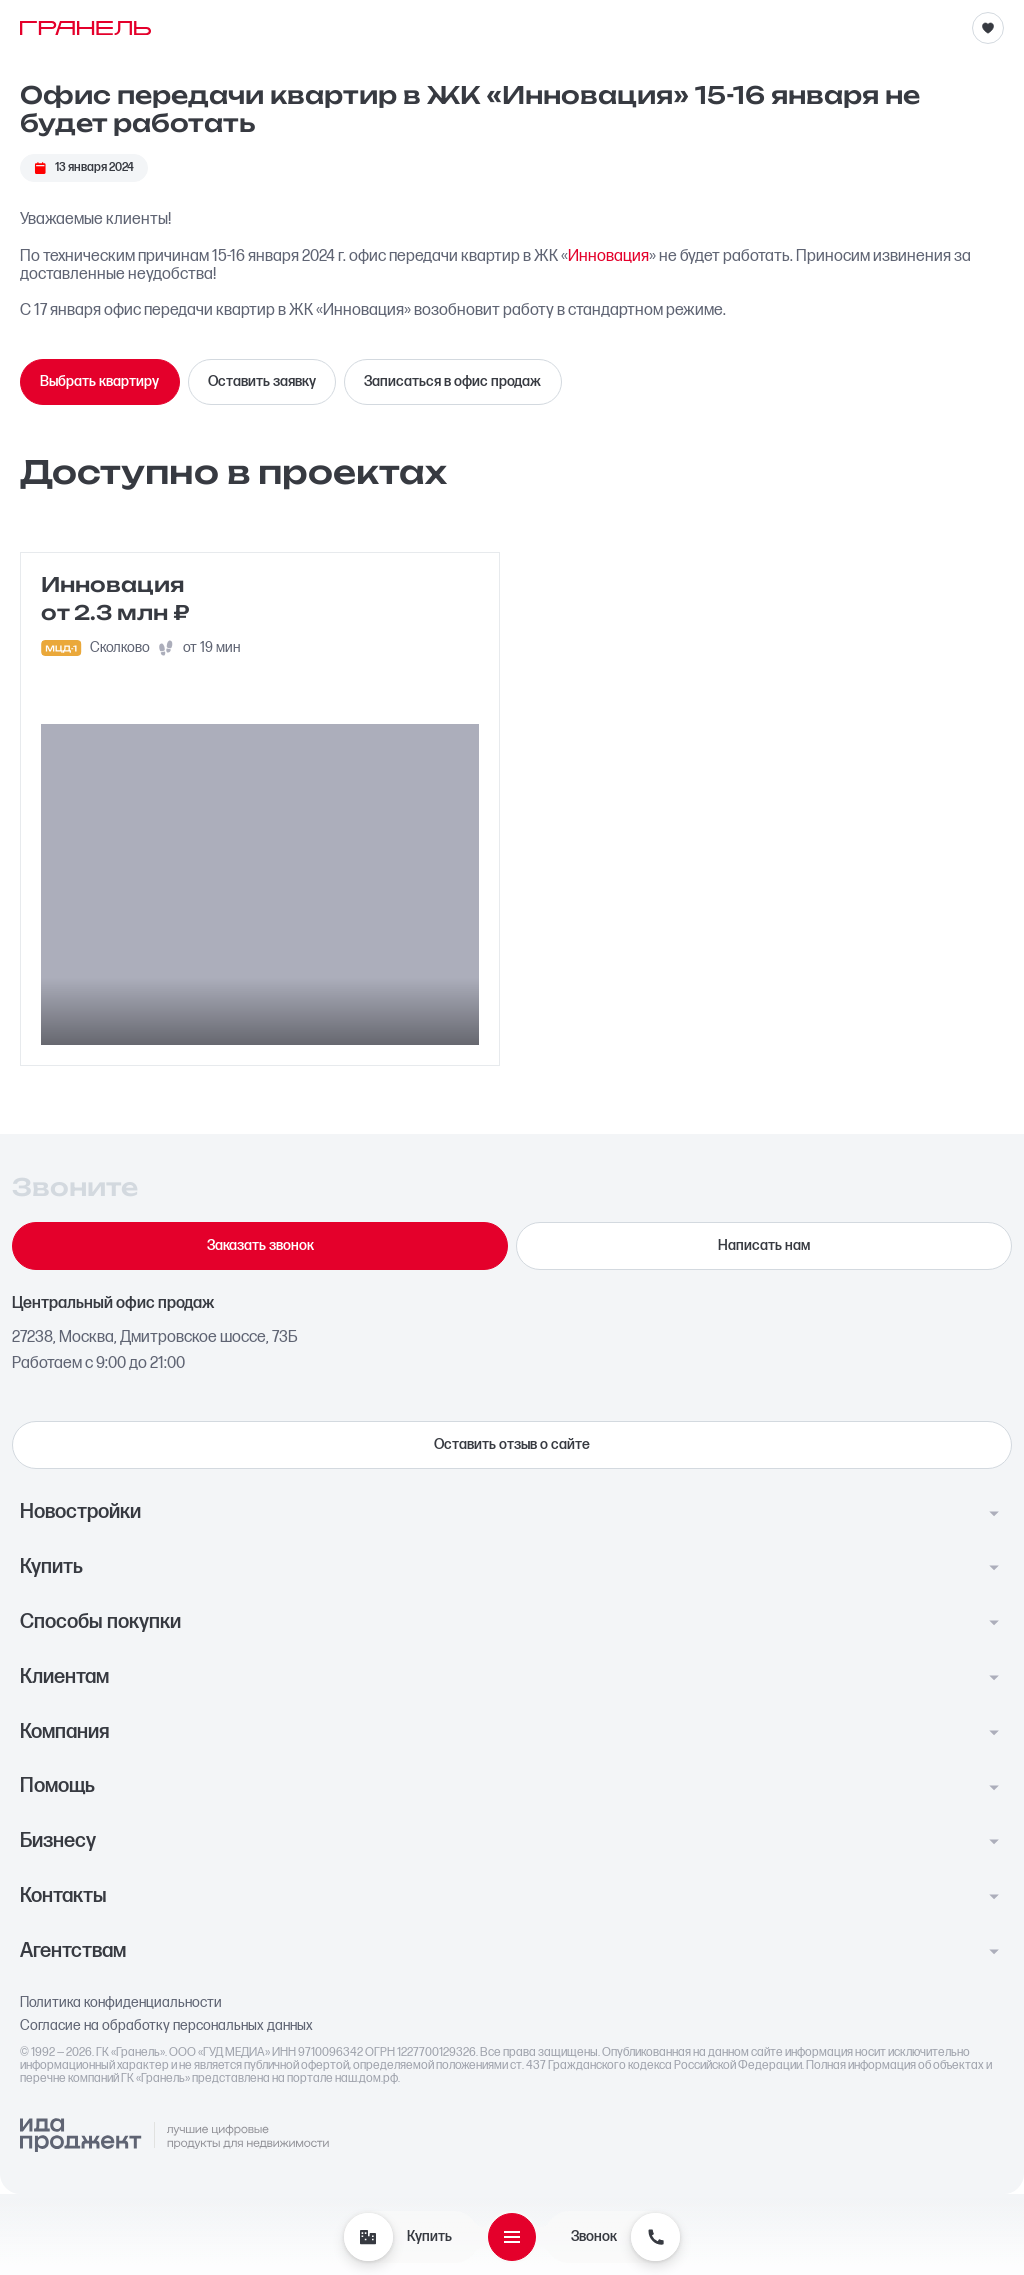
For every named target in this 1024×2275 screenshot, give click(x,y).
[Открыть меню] (512, 2237)
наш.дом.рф (366, 2078)
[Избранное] (988, 28)
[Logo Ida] (174, 2136)
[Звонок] (655, 2237)
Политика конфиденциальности (121, 2003)
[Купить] (368, 2237)
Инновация (608, 256)
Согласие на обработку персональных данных (166, 2026)
